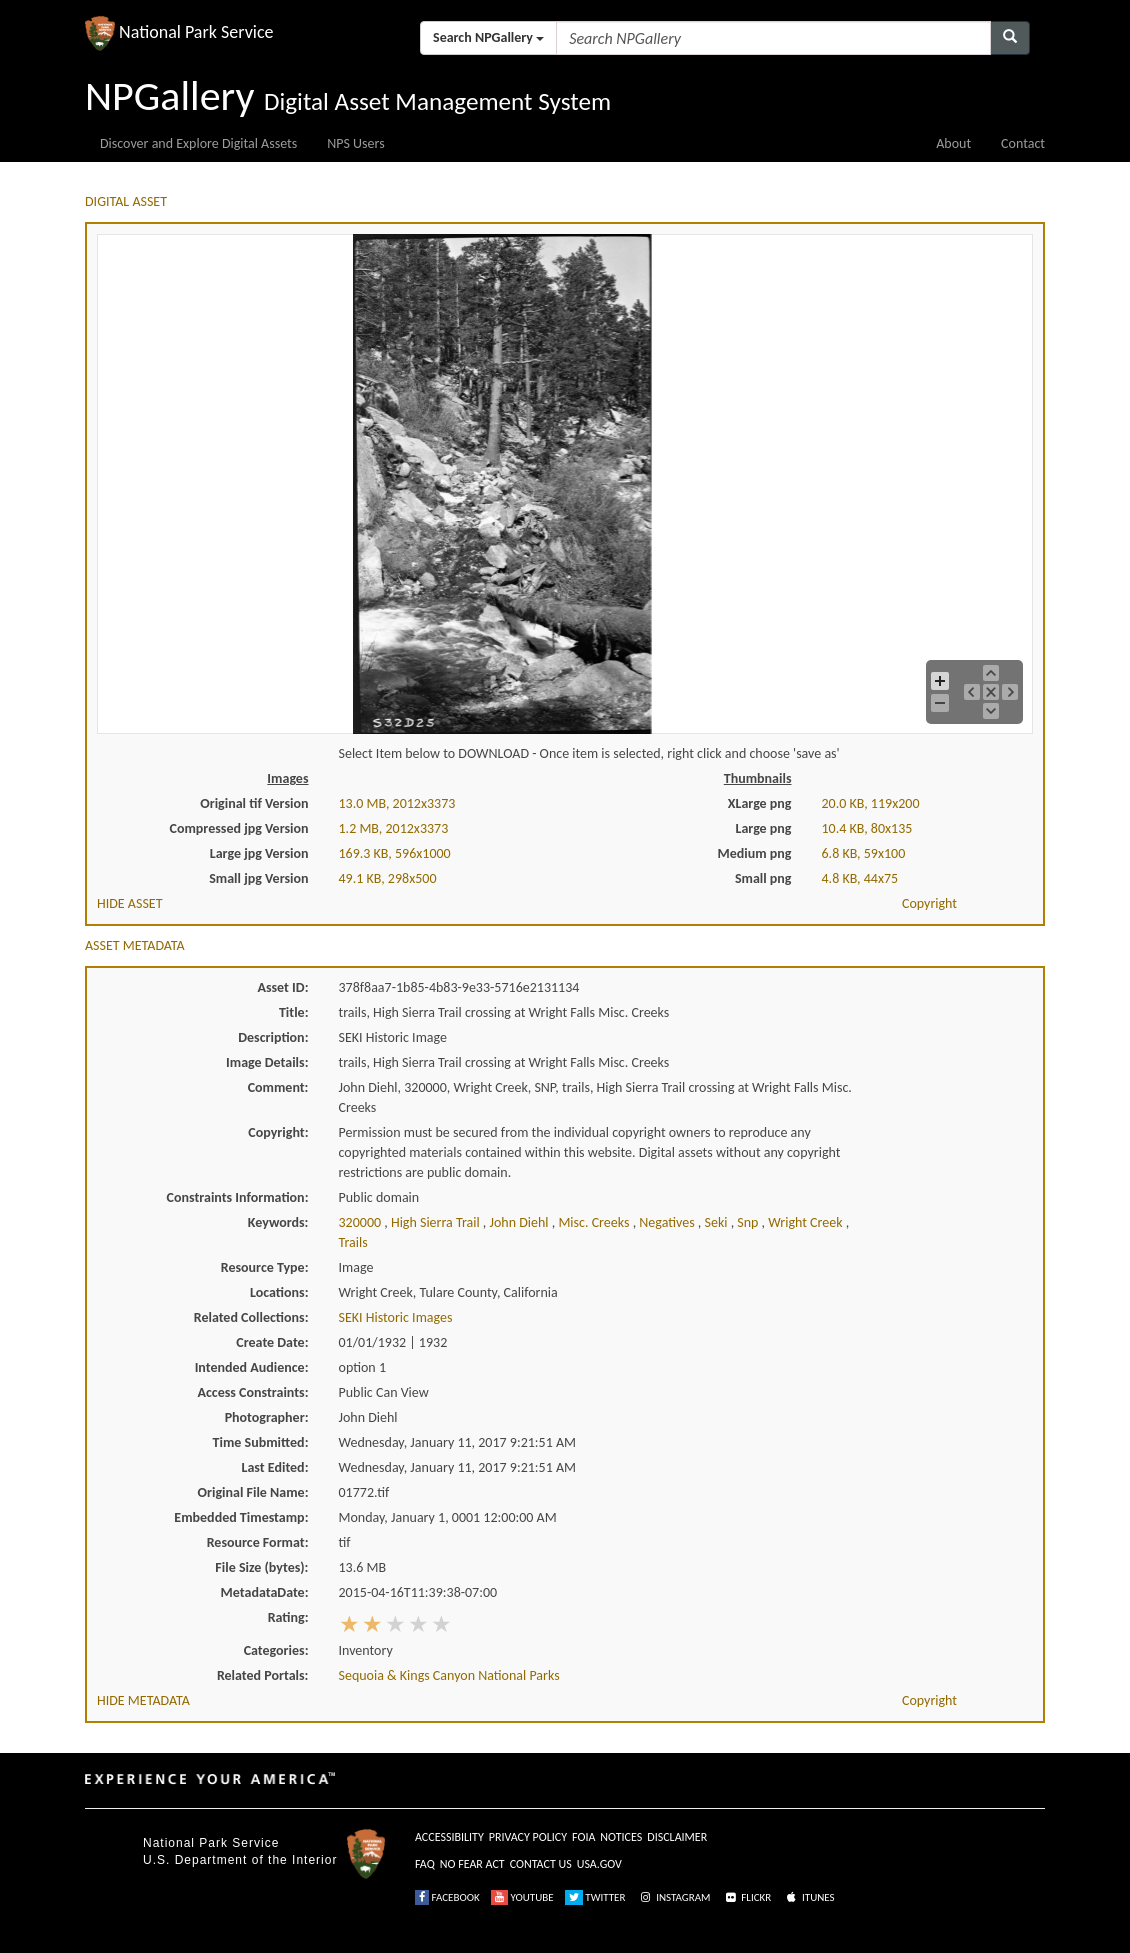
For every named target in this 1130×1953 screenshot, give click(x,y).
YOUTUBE (522, 1897)
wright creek (806, 1222)
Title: (294, 1012)
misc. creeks (595, 1222)
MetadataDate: (265, 1592)
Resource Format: (258, 1542)
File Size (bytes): (261, 1567)
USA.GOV (599, 1864)
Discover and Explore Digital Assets (198, 143)
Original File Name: (253, 1492)
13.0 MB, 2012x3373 (397, 803)
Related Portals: (263, 1675)
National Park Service (211, 1843)
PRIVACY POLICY (528, 1837)
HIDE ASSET (130, 903)
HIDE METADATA (143, 1700)
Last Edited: (275, 1467)
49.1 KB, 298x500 (388, 878)
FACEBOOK (447, 1897)
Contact (1023, 143)
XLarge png (760, 803)
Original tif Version (254, 803)
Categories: (276, 1650)
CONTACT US (541, 1864)
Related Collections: (251, 1317)
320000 (362, 1222)
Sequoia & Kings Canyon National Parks (449, 1675)
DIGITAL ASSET (126, 201)
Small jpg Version (258, 878)
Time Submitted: (261, 1442)
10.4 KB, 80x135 (867, 828)
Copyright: (278, 1132)
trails (353, 1242)
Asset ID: (282, 987)
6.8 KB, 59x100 (864, 853)
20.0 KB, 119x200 (871, 803)
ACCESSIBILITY (449, 1837)
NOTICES (621, 1837)
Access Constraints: (252, 1392)
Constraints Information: (238, 1197)
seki (717, 1222)
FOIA (583, 1837)
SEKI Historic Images (396, 1317)
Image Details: (267, 1062)
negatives (668, 1222)
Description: (273, 1037)
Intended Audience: (252, 1367)
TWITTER (595, 1897)
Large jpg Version (259, 853)
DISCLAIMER (677, 1837)
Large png (763, 828)
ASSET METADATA (135, 945)
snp (749, 1222)
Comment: (278, 1087)
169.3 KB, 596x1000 (395, 853)
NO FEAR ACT (472, 1864)
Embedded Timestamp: (241, 1517)
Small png (763, 878)
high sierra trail (437, 1222)
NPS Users (355, 143)
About (953, 143)
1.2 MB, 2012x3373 (394, 828)
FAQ (425, 1864)
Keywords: (278, 1222)
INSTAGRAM (674, 1897)
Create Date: (272, 1342)
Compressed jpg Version (239, 828)
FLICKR (747, 1897)
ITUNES (809, 1897)
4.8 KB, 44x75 (860, 878)
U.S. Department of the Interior (240, 1860)
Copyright (929, 903)
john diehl (520, 1222)
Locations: (279, 1292)
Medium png (755, 853)
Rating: (288, 1617)
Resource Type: (265, 1267)
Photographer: (267, 1417)
